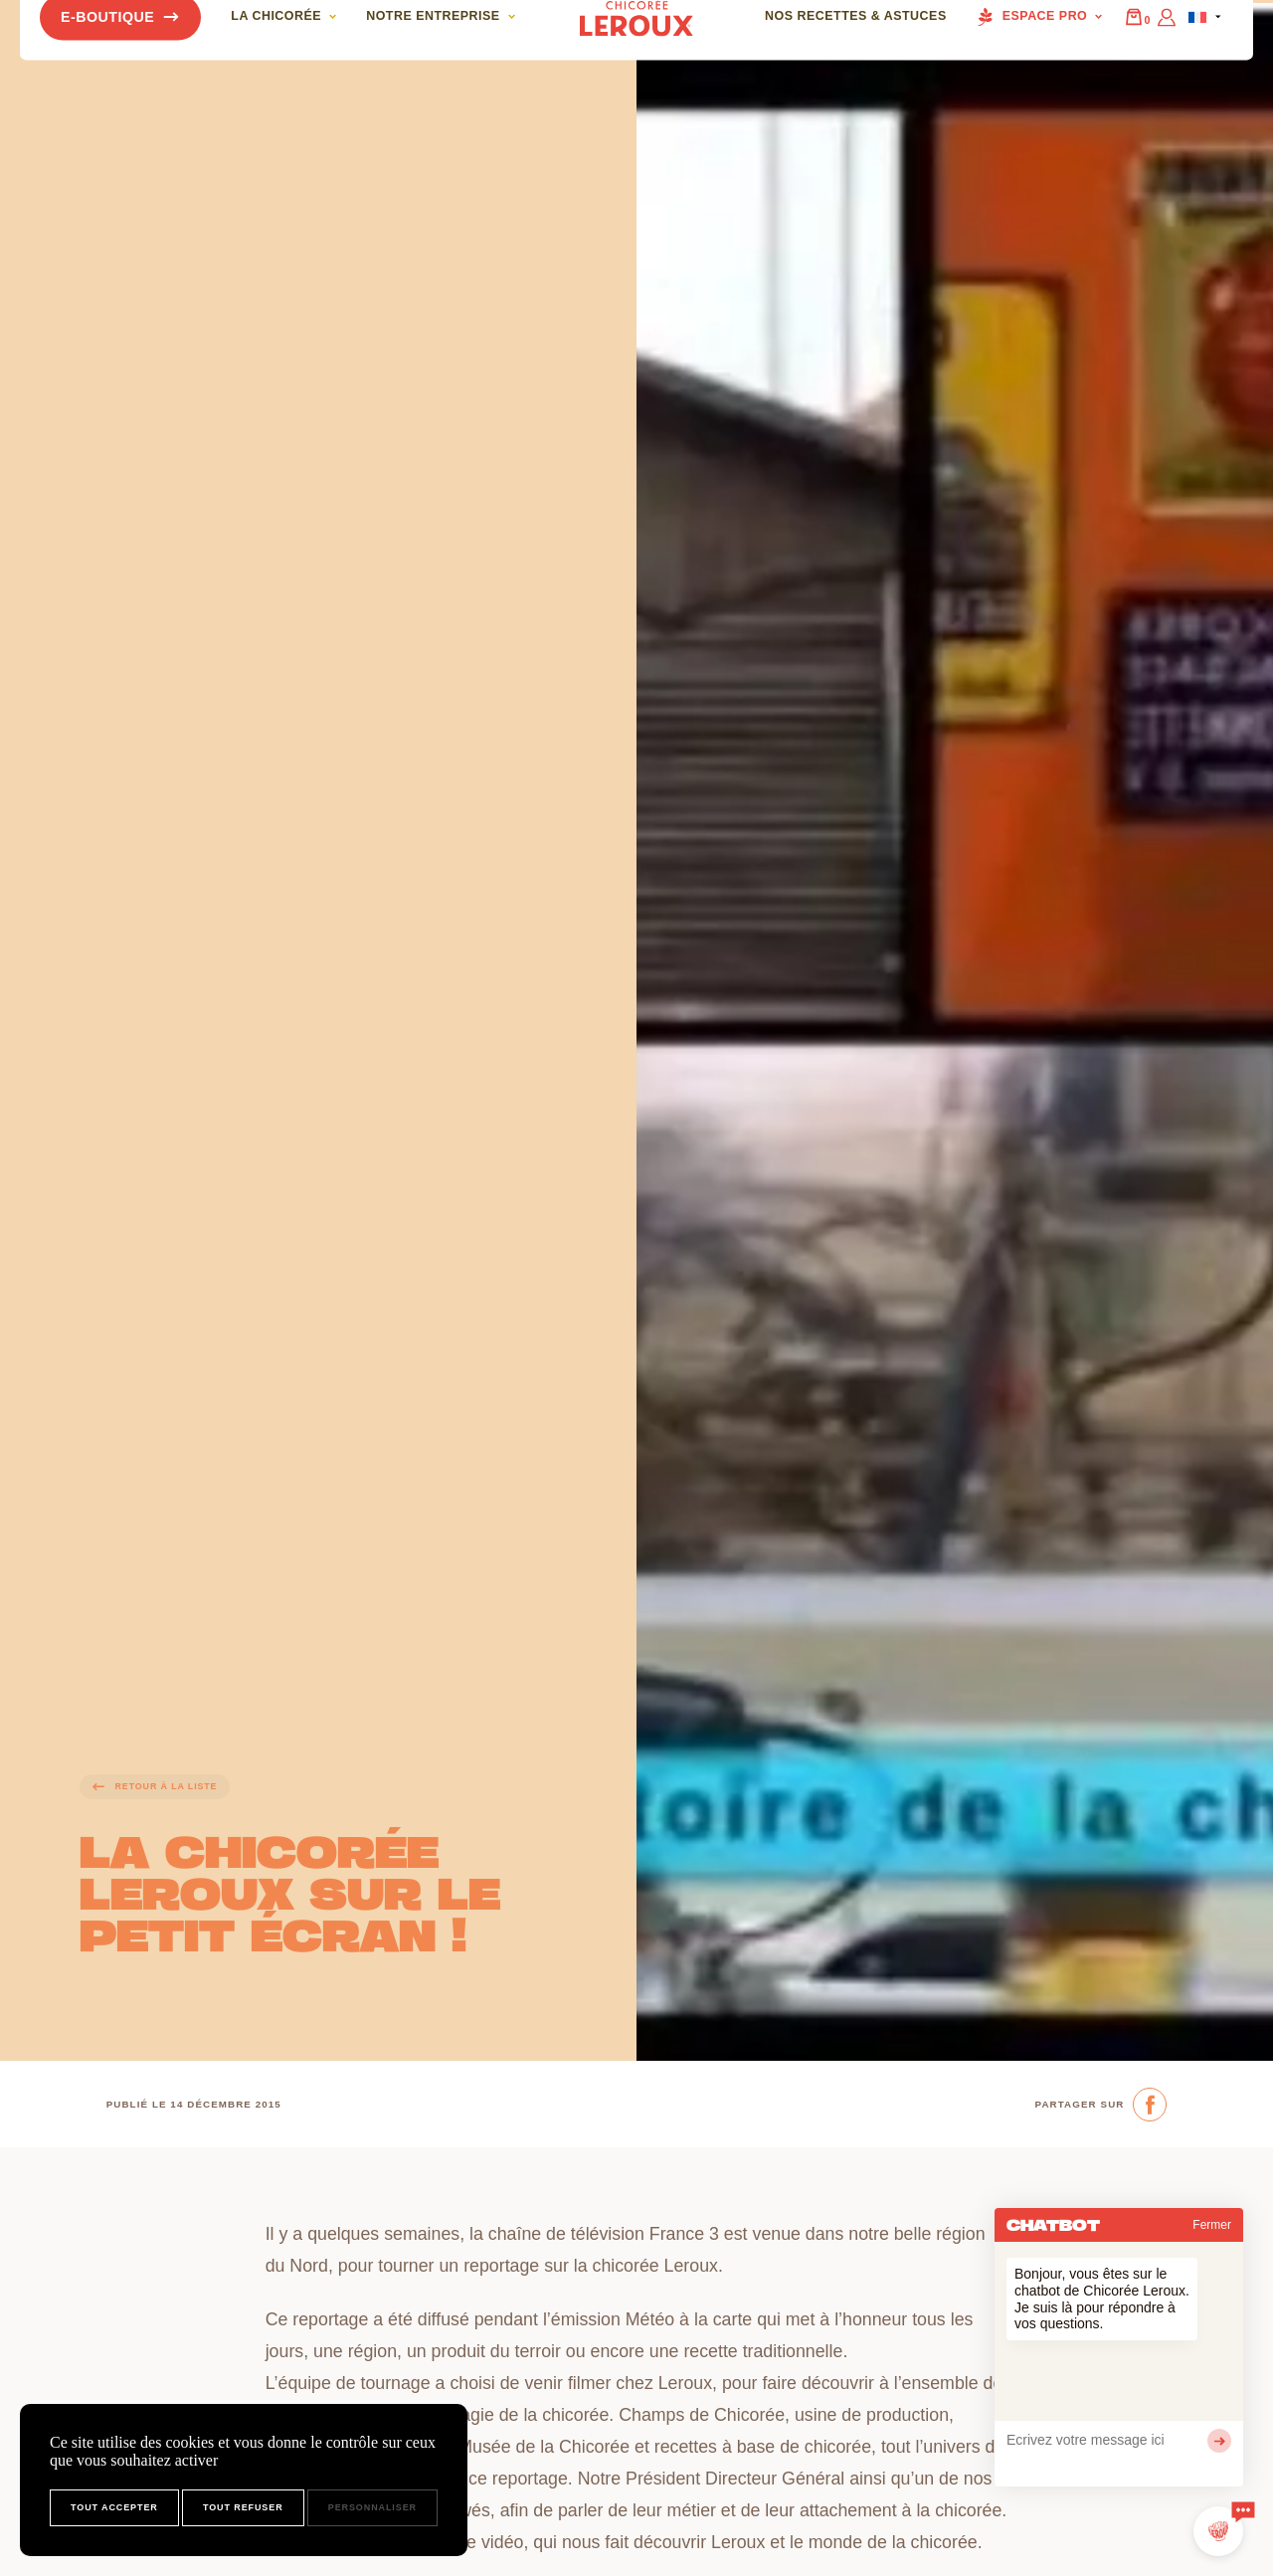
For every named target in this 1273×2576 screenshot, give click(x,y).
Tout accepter (114, 2507)
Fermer (1211, 2225)
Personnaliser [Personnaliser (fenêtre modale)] (372, 2507)
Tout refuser (243, 2507)
